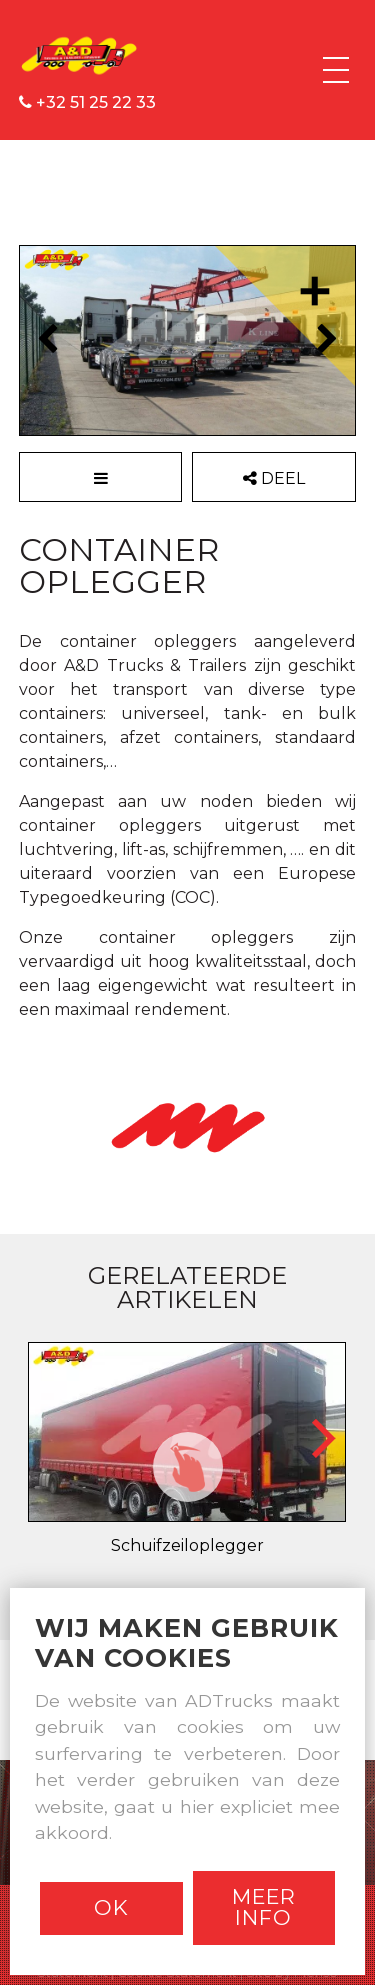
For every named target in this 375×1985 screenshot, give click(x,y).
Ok (111, 1907)
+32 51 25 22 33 (87, 102)
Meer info (264, 1907)
